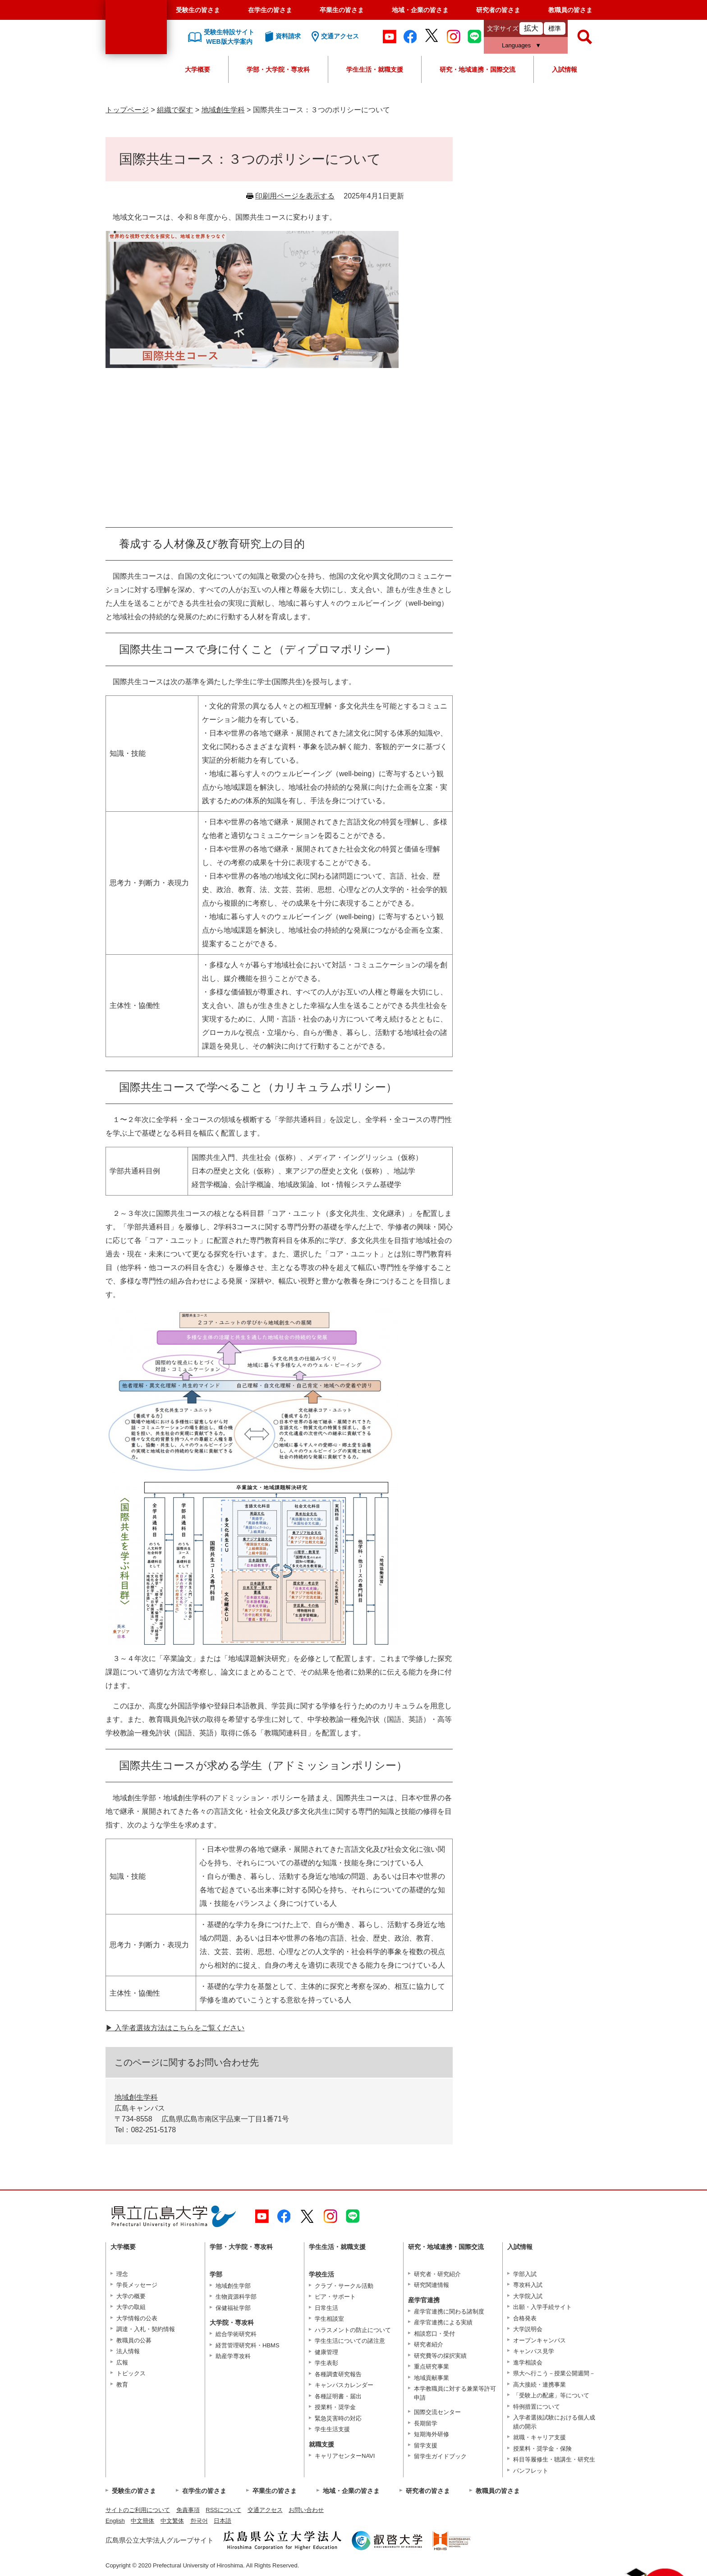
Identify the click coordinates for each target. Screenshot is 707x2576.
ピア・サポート (335, 2296)
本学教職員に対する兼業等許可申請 (455, 2393)
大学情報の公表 (136, 2318)
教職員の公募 (134, 2340)
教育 (122, 2384)
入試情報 (564, 69)
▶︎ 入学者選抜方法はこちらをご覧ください (175, 2028)
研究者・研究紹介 (437, 2274)
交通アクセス (265, 2510)
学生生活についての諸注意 (350, 2340)
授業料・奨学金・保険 (542, 2448)
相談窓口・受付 (434, 2333)
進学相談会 (527, 2362)
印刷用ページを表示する (295, 196)
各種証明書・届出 (338, 2396)
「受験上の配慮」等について (551, 2395)
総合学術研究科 (236, 2334)
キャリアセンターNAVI (345, 2455)
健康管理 (326, 2352)
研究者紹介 (428, 2344)
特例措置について (536, 2406)
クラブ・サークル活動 (344, 2285)
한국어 (199, 2520)
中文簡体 (142, 2520)
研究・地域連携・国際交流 (477, 69)
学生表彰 (326, 2363)
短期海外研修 (431, 2434)
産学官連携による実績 (443, 2322)
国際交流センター (437, 2412)
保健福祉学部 (233, 2308)
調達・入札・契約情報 (145, 2329)
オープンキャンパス (539, 2340)
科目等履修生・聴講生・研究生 (554, 2459)
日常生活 (326, 2308)
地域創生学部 (233, 2285)
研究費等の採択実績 (440, 2355)
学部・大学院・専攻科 (278, 69)
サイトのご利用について (138, 2510)
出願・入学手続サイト (542, 2307)
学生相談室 (329, 2318)
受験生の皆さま (198, 10)
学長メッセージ (136, 2285)
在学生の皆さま (270, 10)
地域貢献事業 (431, 2377)
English (115, 2520)
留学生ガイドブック (440, 2456)
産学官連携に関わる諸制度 (449, 2311)
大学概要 (197, 69)
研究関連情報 (431, 2285)
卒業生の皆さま (342, 10)
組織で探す (175, 110)
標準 (554, 28)
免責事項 (188, 2510)
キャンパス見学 (533, 2351)
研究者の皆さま (498, 10)
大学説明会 (527, 2329)
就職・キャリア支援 (539, 2437)
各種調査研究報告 (338, 2374)
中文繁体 (172, 2520)
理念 (122, 2274)
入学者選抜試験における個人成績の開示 (554, 2422)
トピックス (131, 2373)
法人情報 (128, 2351)
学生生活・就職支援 (374, 69)
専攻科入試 (527, 2285)
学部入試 (525, 2274)
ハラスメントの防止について (353, 2330)
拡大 (531, 28)
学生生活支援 (332, 2429)
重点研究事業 (431, 2366)
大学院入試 (527, 2296)
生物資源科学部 (236, 2296)
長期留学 (425, 2423)
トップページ (127, 110)
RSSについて (223, 2510)
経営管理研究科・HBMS (248, 2345)
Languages (516, 45)
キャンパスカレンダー (344, 2385)
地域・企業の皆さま (420, 10)
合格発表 (525, 2318)
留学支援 (425, 2445)
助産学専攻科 (233, 2356)
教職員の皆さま (570, 10)
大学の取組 (131, 2307)
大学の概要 (131, 2296)
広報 (122, 2362)
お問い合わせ (306, 2510)
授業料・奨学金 (335, 2407)
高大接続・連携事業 (539, 2384)
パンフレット (530, 2470)
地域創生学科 (223, 110)
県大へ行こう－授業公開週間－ (554, 2373)
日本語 (222, 2520)
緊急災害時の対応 (338, 2418)
